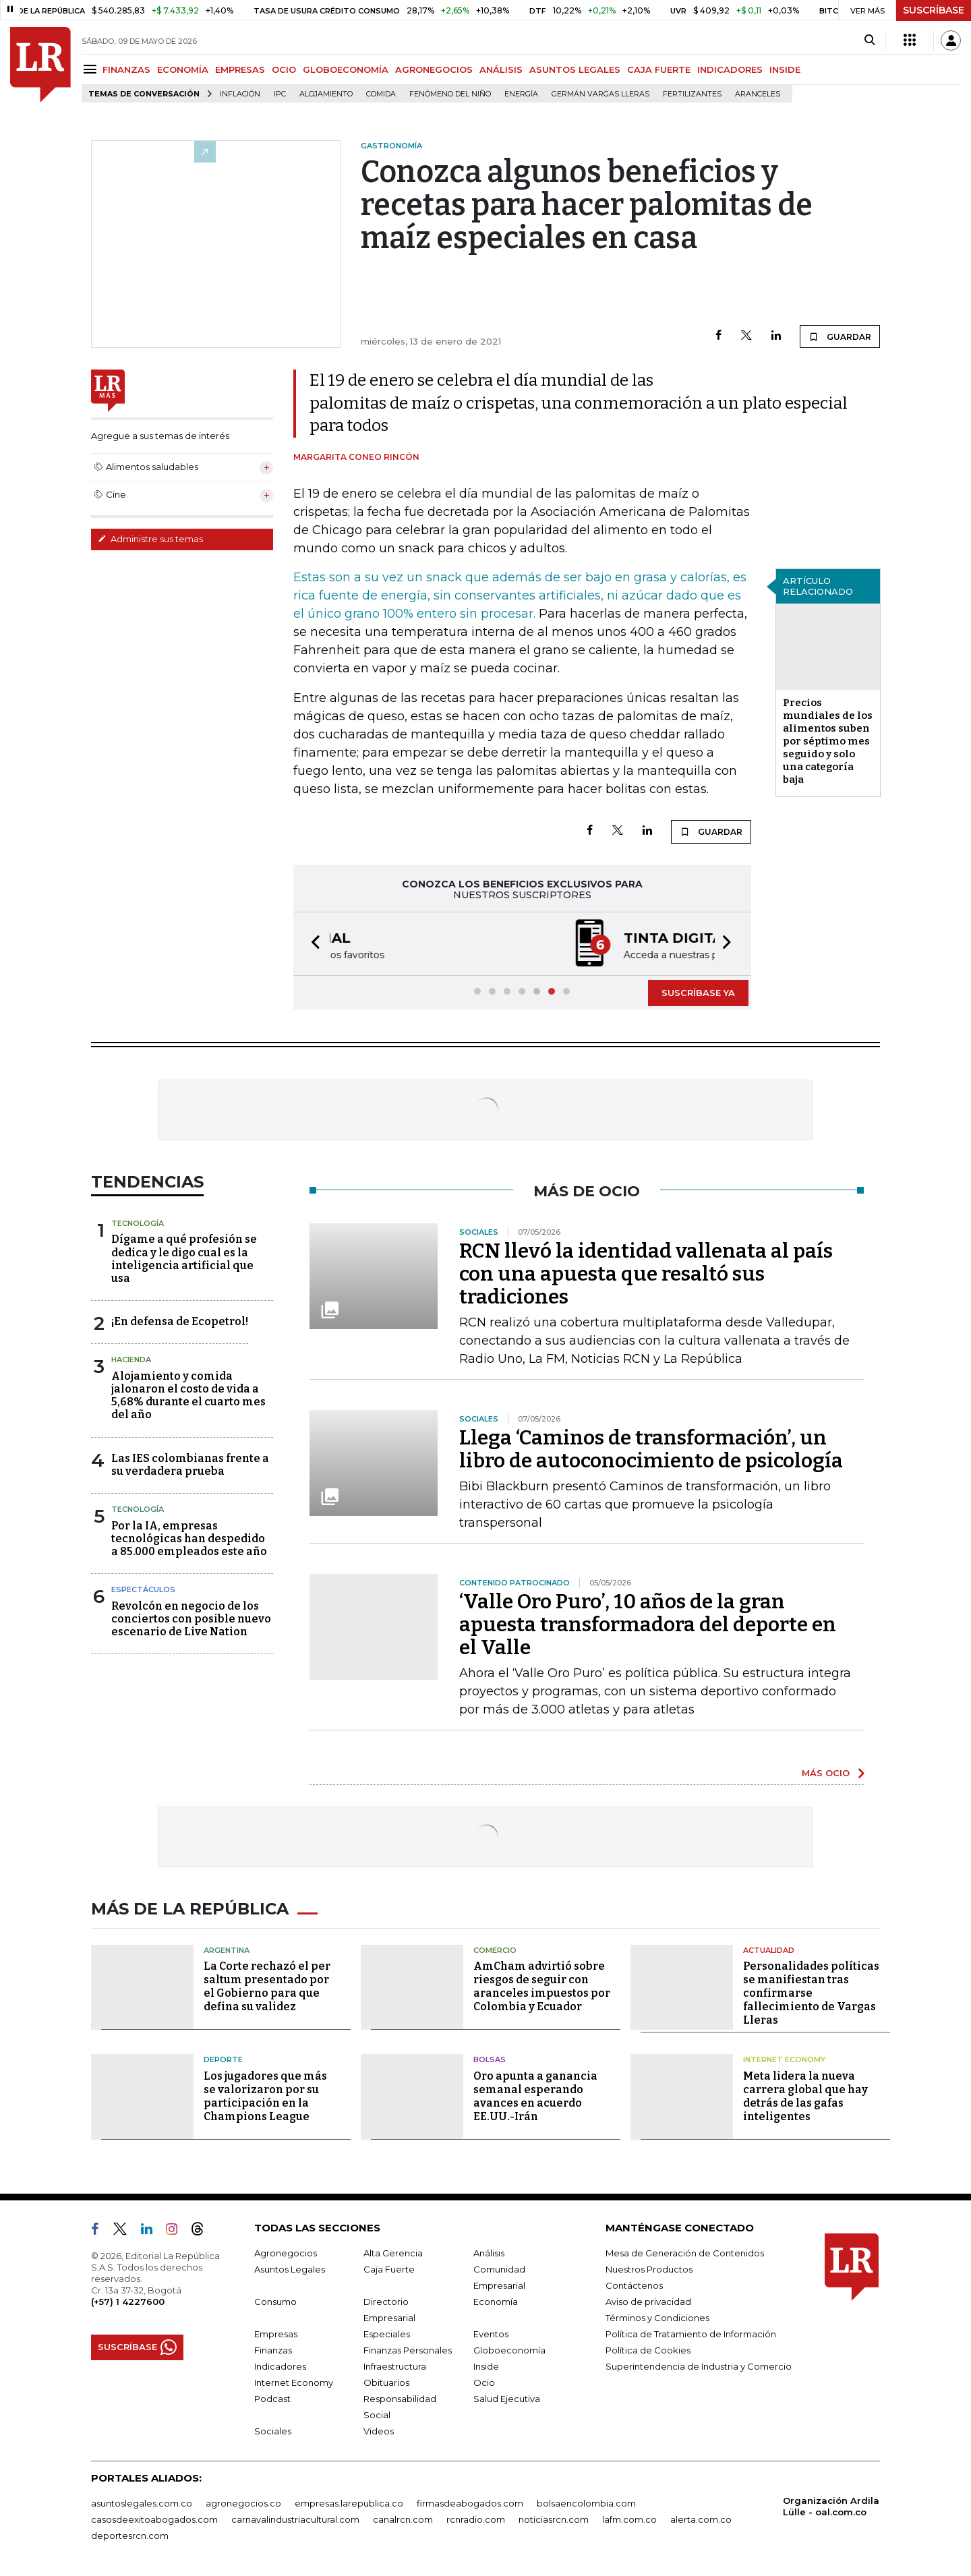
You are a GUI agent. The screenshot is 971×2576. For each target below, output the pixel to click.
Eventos (490, 2334)
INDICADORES (730, 69)
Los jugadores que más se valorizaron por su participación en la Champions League (265, 2096)
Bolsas (489, 2059)
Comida (381, 94)
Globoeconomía (509, 2350)
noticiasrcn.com (554, 2519)
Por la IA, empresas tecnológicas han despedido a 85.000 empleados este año (189, 1538)
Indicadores (280, 2366)
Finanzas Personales (407, 2350)
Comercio (495, 1950)
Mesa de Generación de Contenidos (685, 2253)
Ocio (484, 2382)
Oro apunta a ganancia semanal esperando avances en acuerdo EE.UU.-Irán (535, 2096)
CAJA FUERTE (658, 69)
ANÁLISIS (501, 69)
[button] (311, 943)
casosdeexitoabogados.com (154, 2519)
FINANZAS (126, 69)
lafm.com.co (629, 2519)
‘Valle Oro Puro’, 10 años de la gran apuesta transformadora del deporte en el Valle (647, 1624)
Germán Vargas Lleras (600, 94)
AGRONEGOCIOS (434, 69)
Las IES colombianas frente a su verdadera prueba (190, 1464)
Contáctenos (634, 2285)
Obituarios (386, 2382)
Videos (378, 2431)
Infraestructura (394, 2366)
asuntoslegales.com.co (141, 2503)
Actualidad (768, 1950)
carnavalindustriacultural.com (295, 2519)
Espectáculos (143, 1589)
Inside (486, 2366)
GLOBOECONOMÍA (345, 69)
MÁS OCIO (826, 1772)
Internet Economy (784, 2059)
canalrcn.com (403, 2519)
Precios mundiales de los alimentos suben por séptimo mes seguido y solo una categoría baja (828, 741)
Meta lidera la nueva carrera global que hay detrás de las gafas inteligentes (805, 2096)
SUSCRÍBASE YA (698, 992)
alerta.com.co (701, 2519)
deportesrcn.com (130, 2535)
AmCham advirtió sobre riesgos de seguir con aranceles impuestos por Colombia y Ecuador (541, 1986)
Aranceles (757, 94)
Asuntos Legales (289, 2269)
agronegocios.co (243, 2503)
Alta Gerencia (393, 2253)
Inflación (240, 94)
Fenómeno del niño (450, 94)
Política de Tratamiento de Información (691, 2334)
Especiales (386, 2334)
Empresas (275, 2334)
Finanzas (273, 2350)
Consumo (275, 2301)
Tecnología (137, 1223)
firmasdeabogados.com (470, 2503)
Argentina (226, 1950)
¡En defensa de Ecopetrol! (179, 1321)
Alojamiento (326, 94)
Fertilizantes (692, 94)
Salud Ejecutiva (506, 2398)
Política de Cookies (648, 2350)
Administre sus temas (150, 538)
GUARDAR (839, 336)
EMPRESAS (240, 69)
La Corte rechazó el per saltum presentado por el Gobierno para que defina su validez (267, 1986)
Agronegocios (285, 2253)
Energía (521, 94)
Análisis (488, 2253)
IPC (280, 94)
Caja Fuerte (389, 2269)
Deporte (223, 2059)
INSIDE (784, 69)
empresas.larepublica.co (349, 2503)
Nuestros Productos (649, 2269)
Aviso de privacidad (648, 2301)
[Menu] (92, 69)
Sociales (272, 2431)
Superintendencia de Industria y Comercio (699, 2366)
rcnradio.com (475, 2519)
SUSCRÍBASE (933, 10)
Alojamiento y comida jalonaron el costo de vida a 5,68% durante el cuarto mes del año (188, 1396)
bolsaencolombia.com (586, 2503)
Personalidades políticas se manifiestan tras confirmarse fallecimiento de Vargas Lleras (811, 1993)
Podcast (272, 2398)
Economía (495, 2301)
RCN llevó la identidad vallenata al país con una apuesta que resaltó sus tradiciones (646, 1274)
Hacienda (131, 1359)
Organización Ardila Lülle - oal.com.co (831, 2506)
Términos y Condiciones (657, 2317)
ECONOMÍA (182, 69)
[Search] (869, 40)
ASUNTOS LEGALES (574, 69)
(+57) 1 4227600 (128, 2301)
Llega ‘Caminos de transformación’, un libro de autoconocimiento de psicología (651, 1449)
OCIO (284, 69)
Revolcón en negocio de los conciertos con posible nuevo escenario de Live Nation (191, 1619)
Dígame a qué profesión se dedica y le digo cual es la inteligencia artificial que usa (184, 1259)
